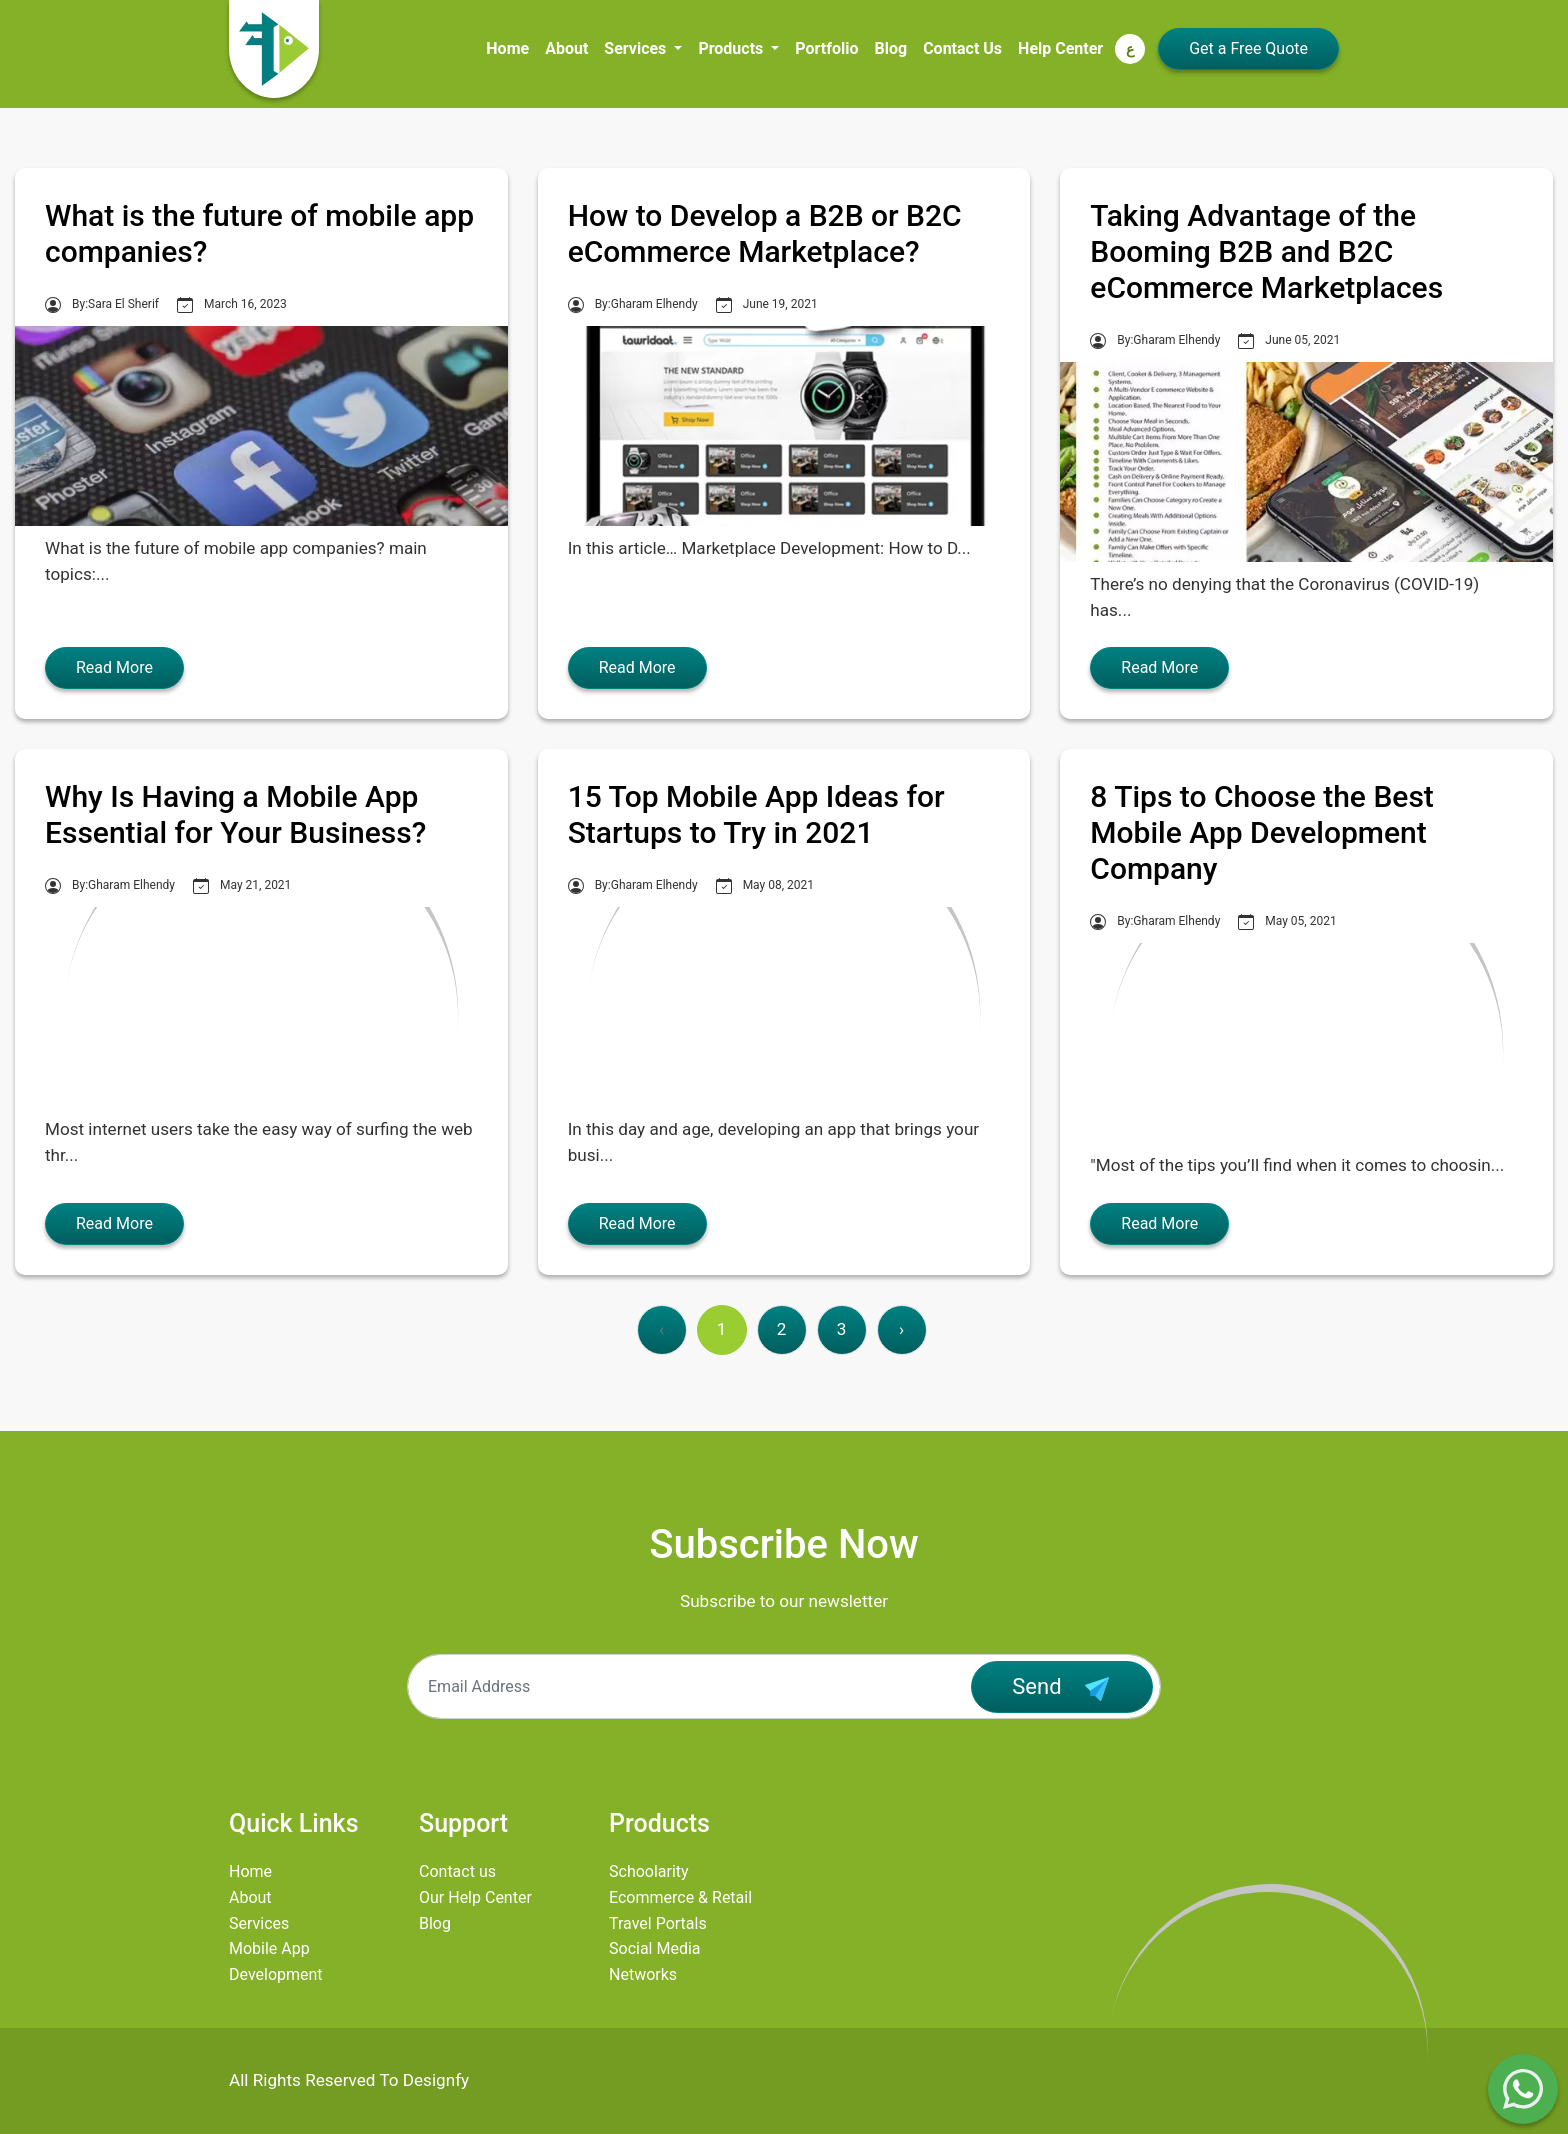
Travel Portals (658, 1923)
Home (507, 48)
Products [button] (732, 48)
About (566, 48)
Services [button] (637, 48)
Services (259, 1923)
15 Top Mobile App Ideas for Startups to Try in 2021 (756, 814)
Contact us (457, 1871)
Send (1062, 1689)
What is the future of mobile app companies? (259, 233)
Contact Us (962, 48)
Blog (891, 48)
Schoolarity (649, 1871)
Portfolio (826, 48)
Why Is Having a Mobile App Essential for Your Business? (235, 814)
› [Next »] (901, 1329)
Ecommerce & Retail (680, 1897)
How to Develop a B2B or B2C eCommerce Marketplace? (765, 233)
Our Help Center (475, 1897)
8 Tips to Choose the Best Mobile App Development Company (1262, 832)
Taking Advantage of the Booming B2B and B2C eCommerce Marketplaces (1266, 251)
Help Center (1060, 48)
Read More (114, 667)
